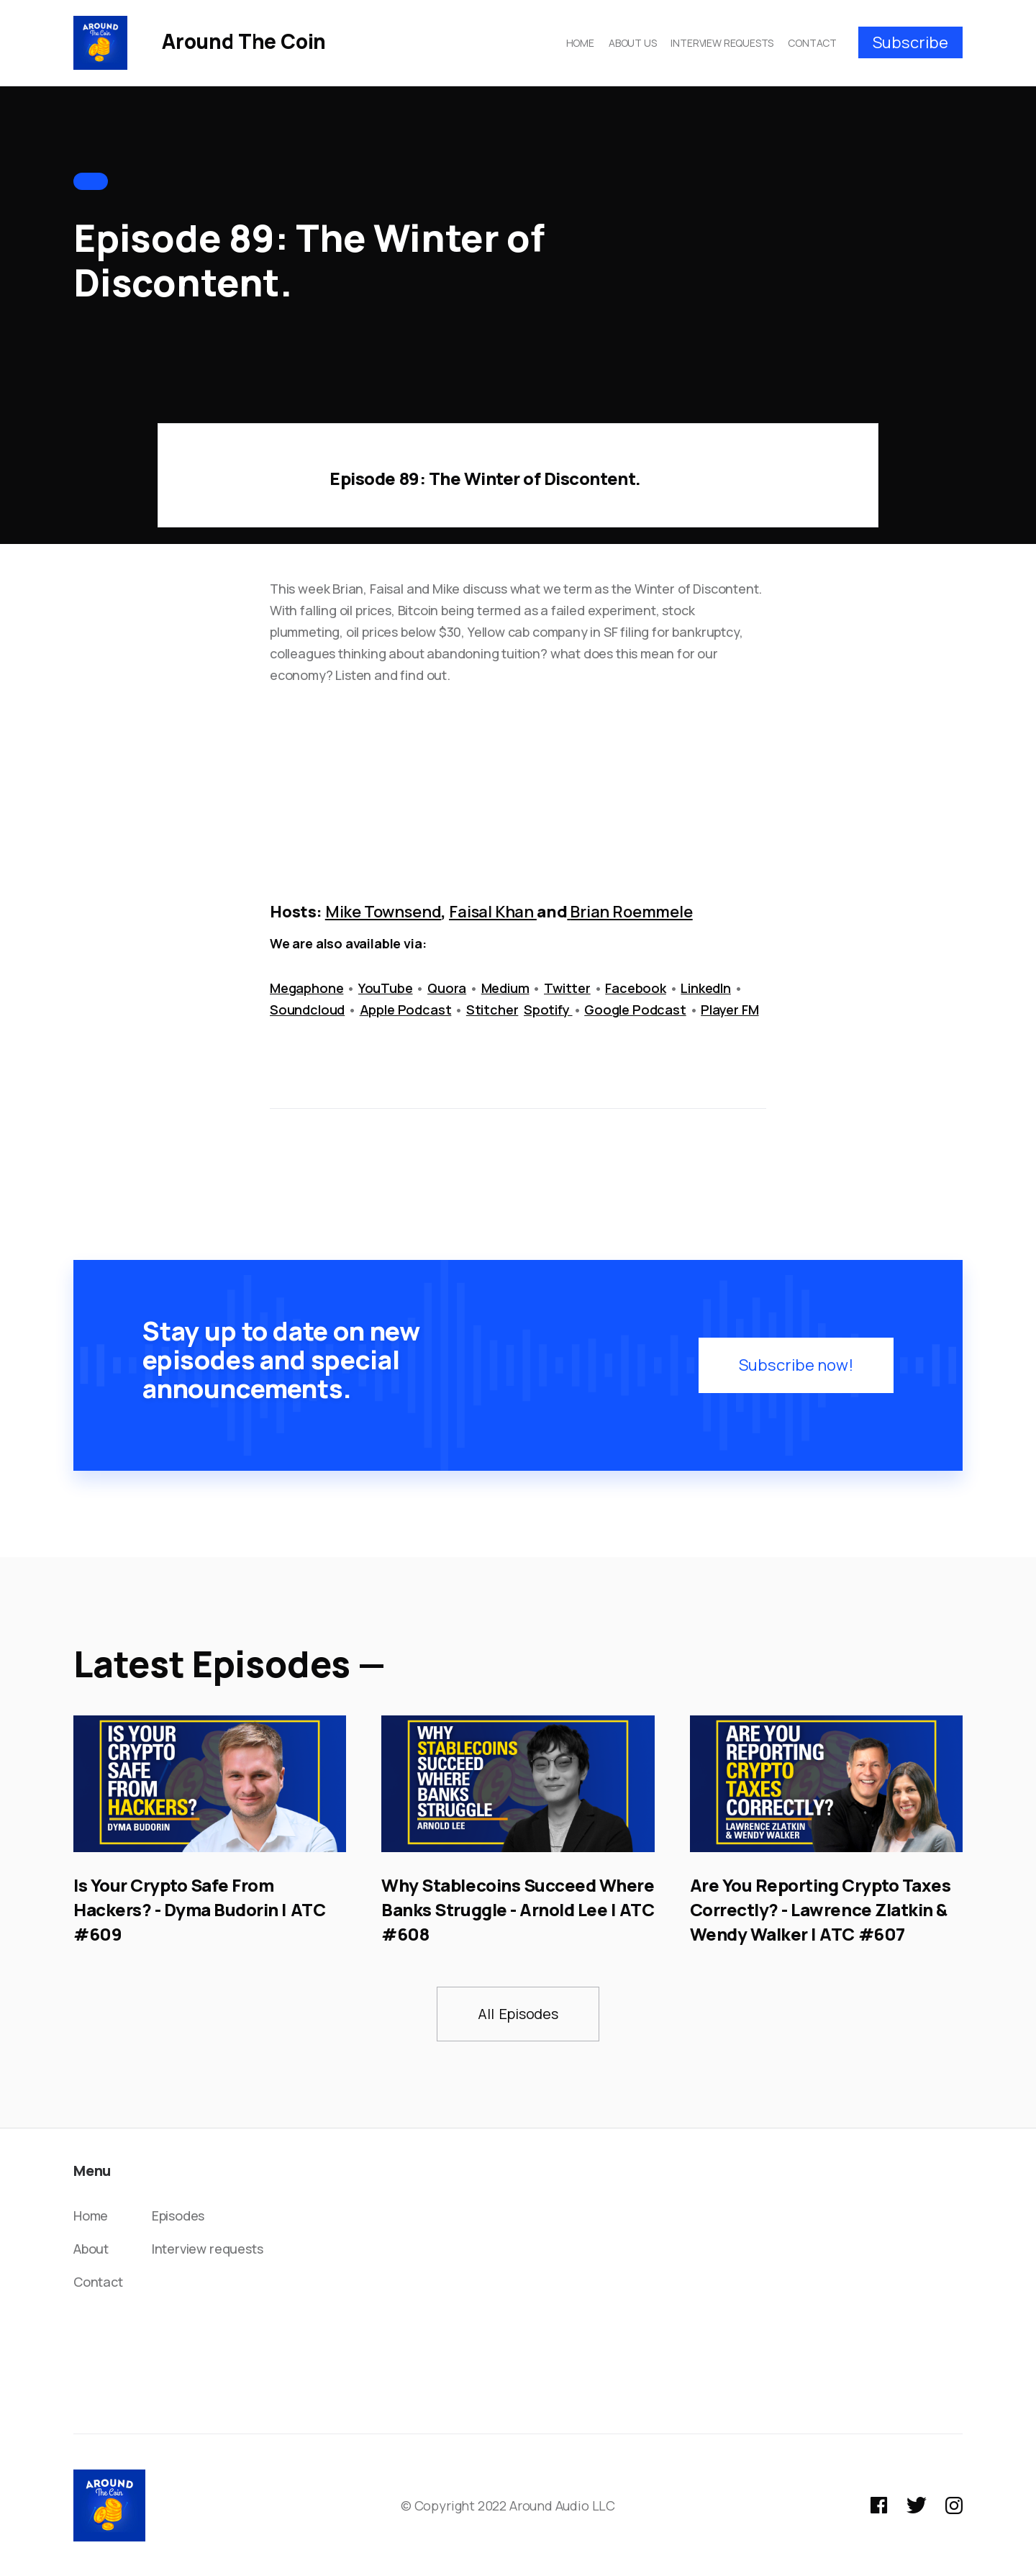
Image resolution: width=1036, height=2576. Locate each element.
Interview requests (207, 2249)
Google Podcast (635, 1009)
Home (90, 2215)
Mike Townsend (383, 911)
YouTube (385, 988)
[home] (199, 42)
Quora (446, 988)
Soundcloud (307, 1009)
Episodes (178, 2215)
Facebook (635, 988)
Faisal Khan (493, 911)
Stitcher (492, 1009)
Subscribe (910, 42)
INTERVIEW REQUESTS (722, 43)
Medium (505, 988)
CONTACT (812, 43)
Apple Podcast (406, 1009)
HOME (580, 43)
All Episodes (518, 2013)
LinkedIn (706, 988)
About (91, 2249)
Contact (98, 2282)
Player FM (729, 1009)
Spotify (548, 1009)
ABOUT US (633, 43)
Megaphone (306, 988)
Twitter (567, 988)
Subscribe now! (796, 1365)
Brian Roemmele (631, 911)
